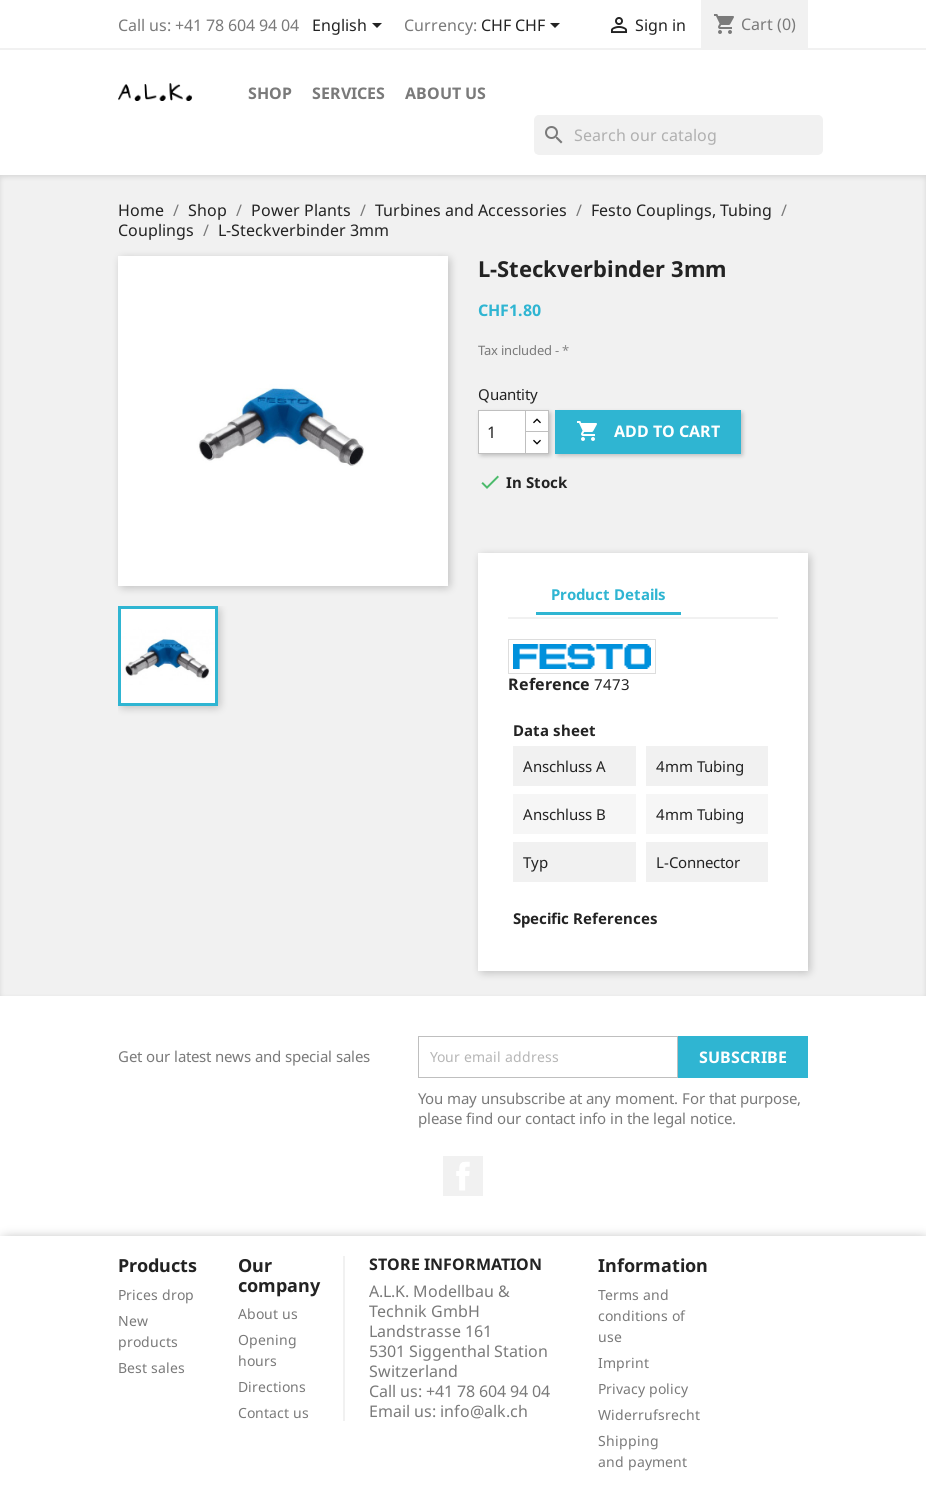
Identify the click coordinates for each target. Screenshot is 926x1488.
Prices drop (156, 1294)
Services (348, 93)
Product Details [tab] (608, 594)
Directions (272, 1386)
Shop (270, 93)
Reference (549, 684)
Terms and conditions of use (641, 1315)
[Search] (678, 135)
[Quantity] (502, 432)
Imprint (623, 1362)
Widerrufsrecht (649, 1414)
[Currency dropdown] (524, 27)
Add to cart (648, 432)
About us (445, 93)
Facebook (463, 1176)
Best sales (151, 1367)
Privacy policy (643, 1388)
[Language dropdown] (350, 27)
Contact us (273, 1412)
